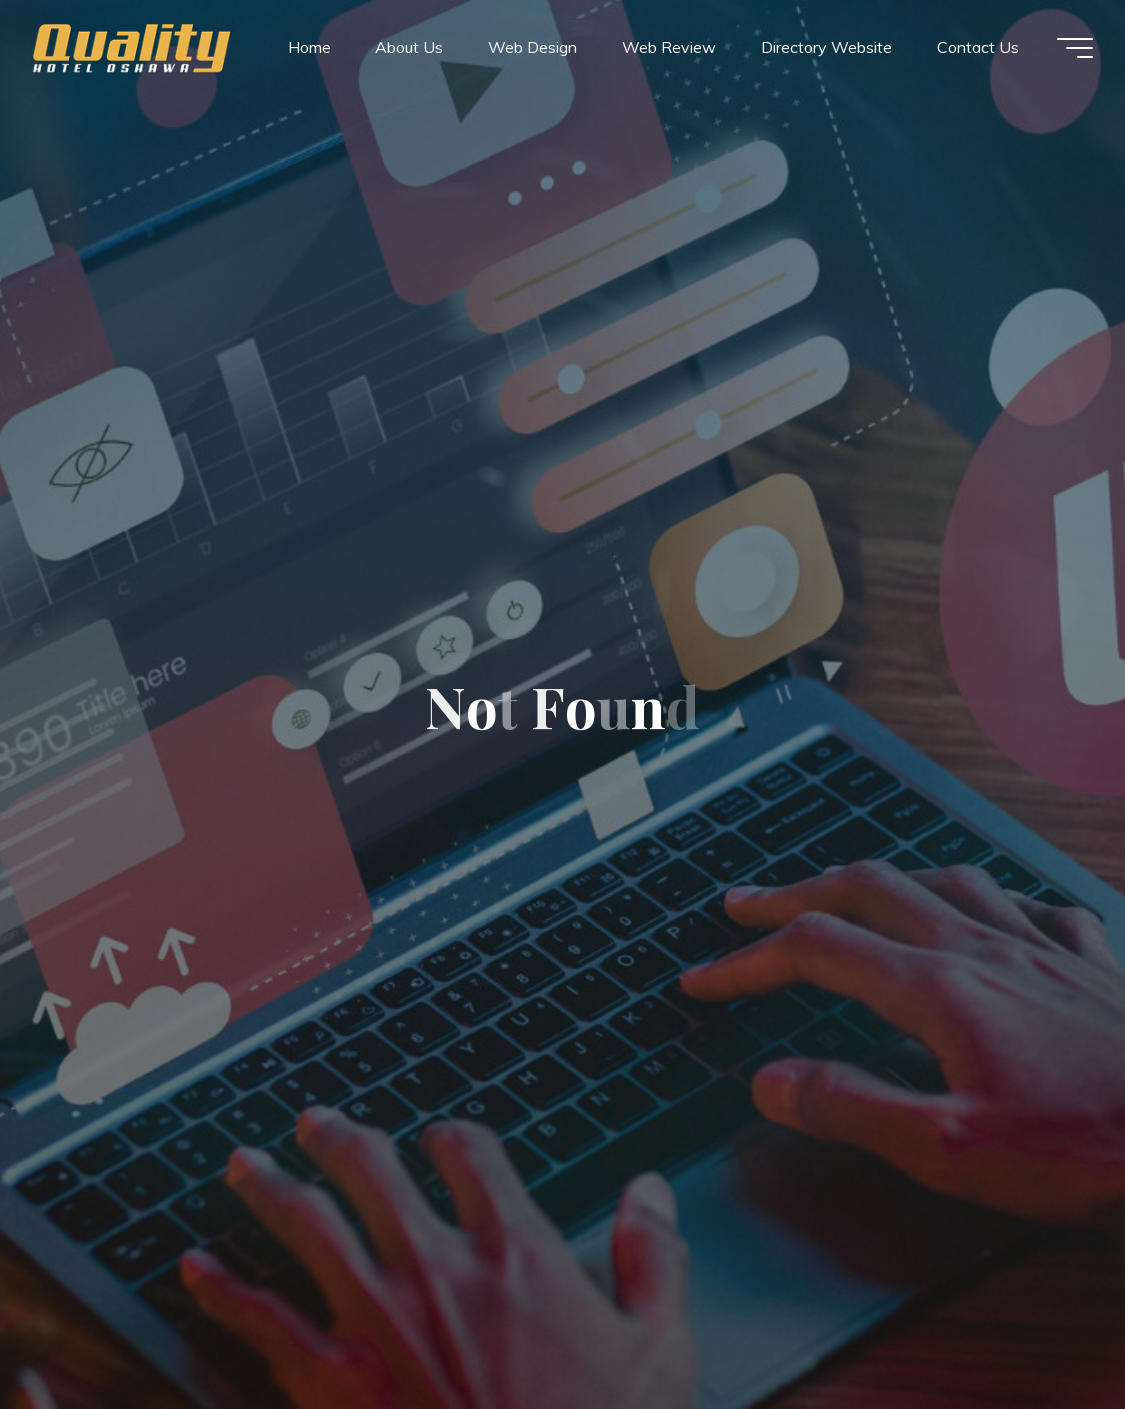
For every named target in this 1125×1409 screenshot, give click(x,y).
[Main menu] (1075, 48)
